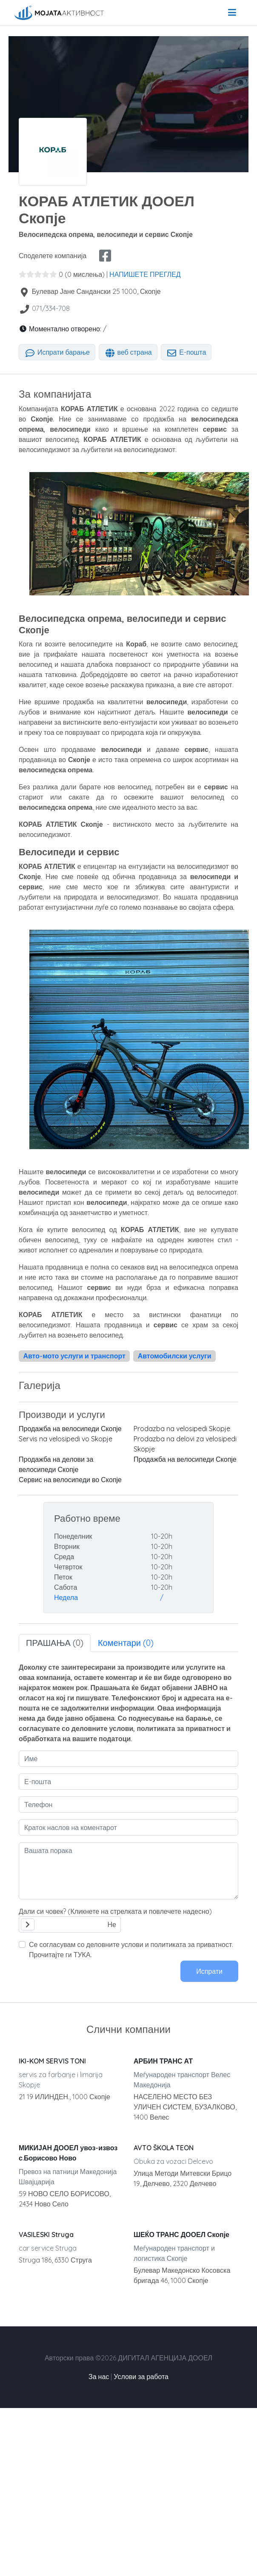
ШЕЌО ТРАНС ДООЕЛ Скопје (181, 2234)
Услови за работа (141, 2376)
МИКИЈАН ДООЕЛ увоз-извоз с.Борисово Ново (68, 2152)
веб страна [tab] (128, 352)
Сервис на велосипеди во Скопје (70, 1479)
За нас (99, 2376)
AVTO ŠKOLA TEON (164, 2147)
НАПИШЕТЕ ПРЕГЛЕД (144, 274)
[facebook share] (105, 255)
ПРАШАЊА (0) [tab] (54, 1642)
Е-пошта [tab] (186, 352)
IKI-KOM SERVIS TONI (52, 2061)
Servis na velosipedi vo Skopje (65, 1439)
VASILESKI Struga (46, 2234)
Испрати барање (57, 352)
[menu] (232, 13)
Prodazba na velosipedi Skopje (182, 1428)
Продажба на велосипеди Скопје (70, 1428)
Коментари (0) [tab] (126, 1642)
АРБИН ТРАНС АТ (163, 2061)
